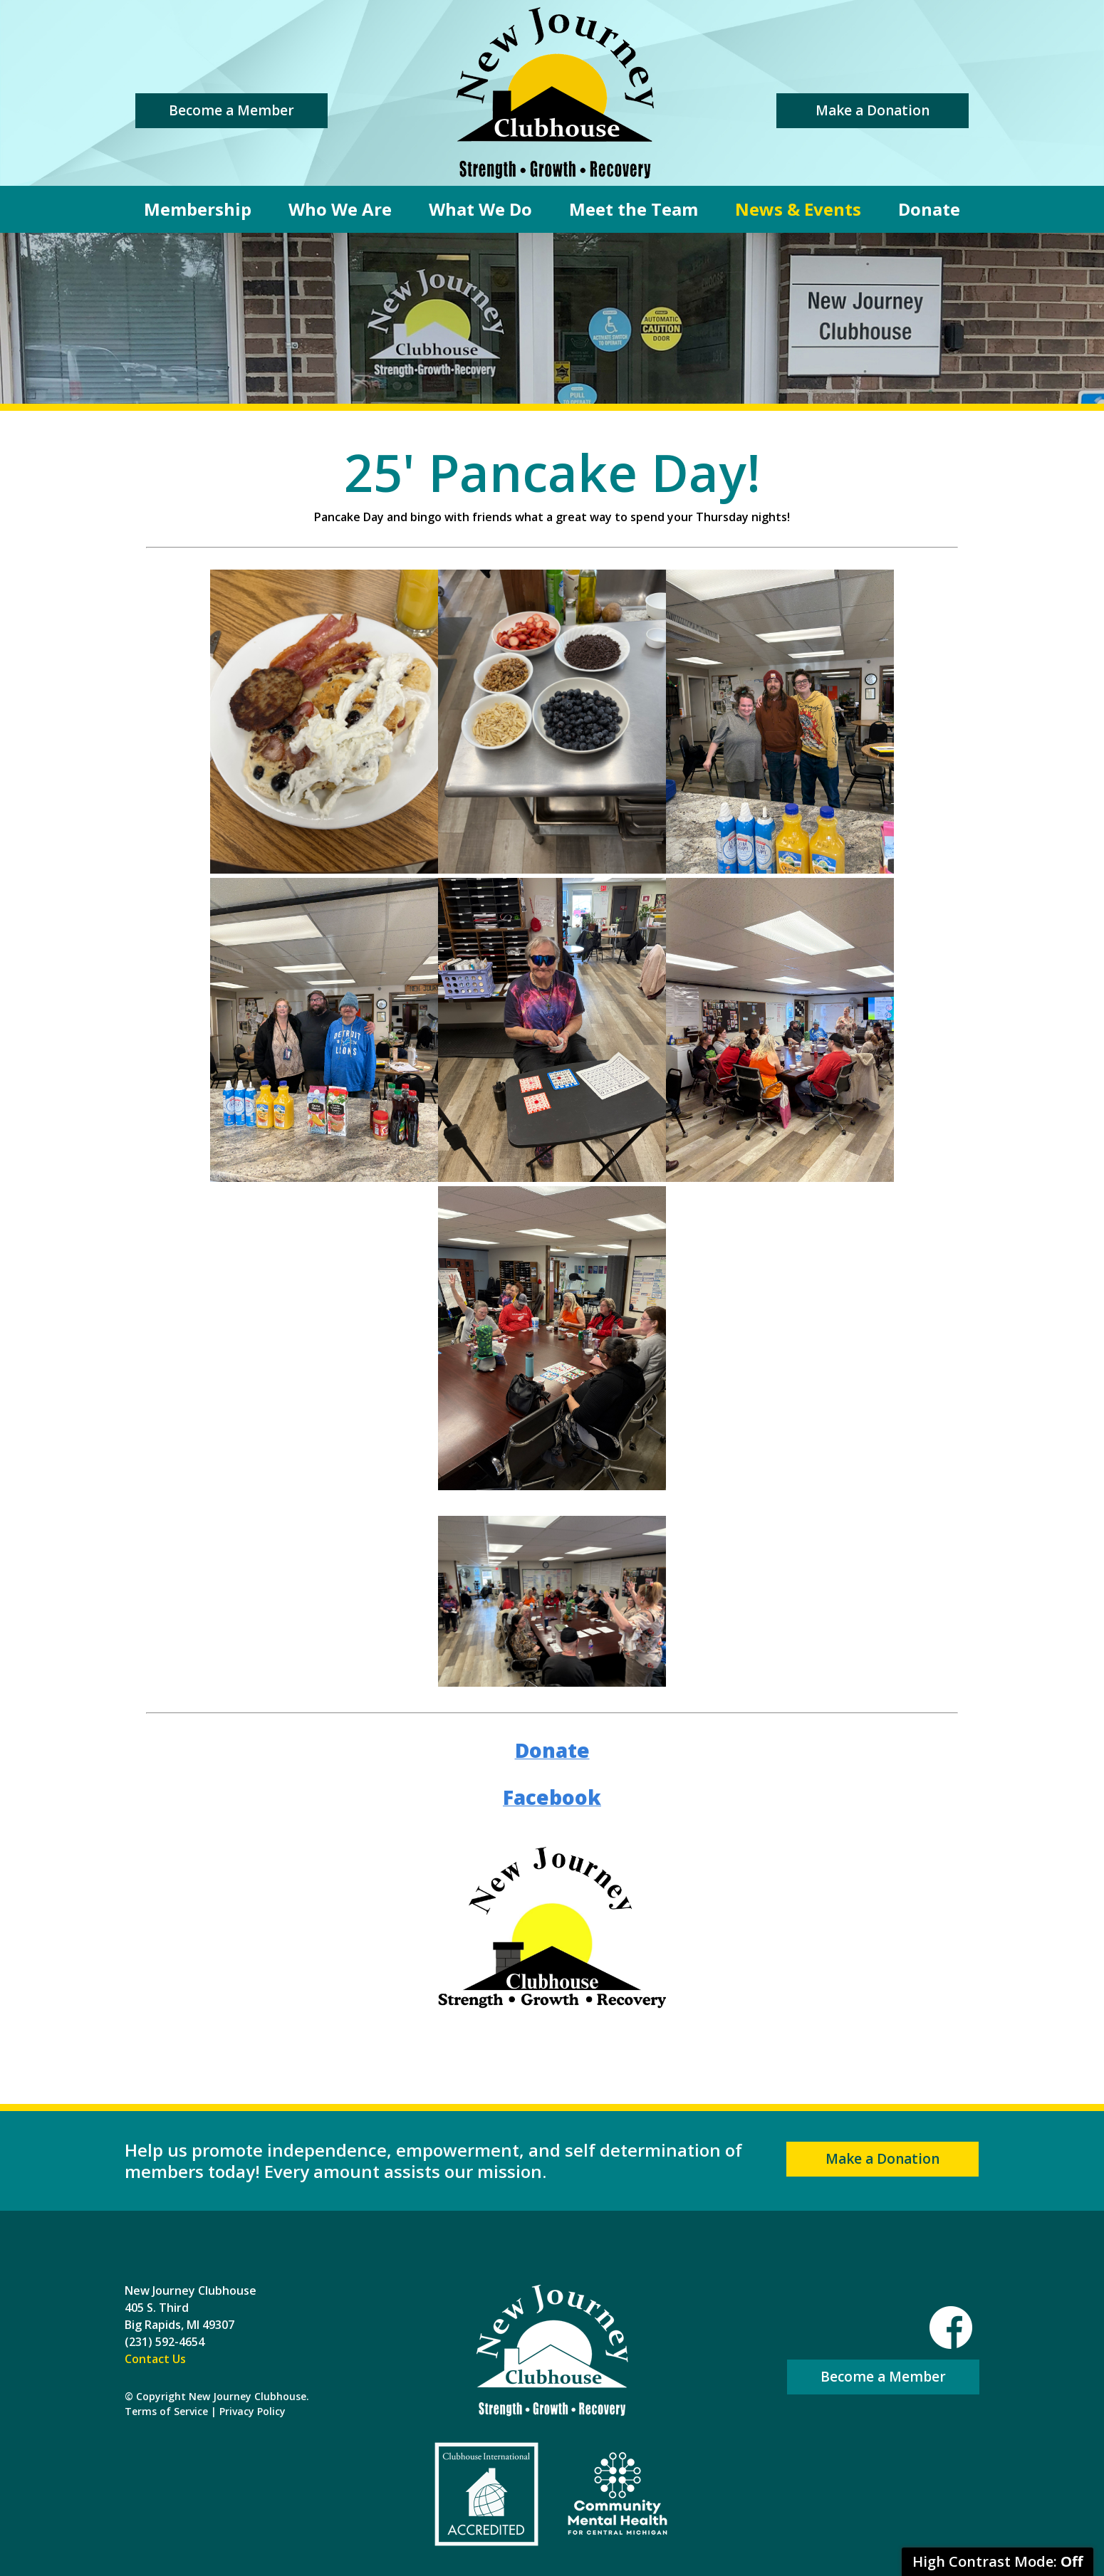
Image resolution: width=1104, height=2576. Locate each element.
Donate (929, 209)
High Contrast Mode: (997, 2561)
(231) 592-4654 (164, 2342)
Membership (197, 209)
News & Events (798, 209)
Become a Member (231, 110)
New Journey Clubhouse (555, 93)
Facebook (950, 2327)
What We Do (480, 209)
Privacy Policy (252, 2411)
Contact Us (155, 2359)
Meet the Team (633, 209)
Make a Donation (872, 110)
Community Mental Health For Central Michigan (617, 2494)
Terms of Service (166, 2411)
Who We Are (340, 209)
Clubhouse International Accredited (486, 2494)
